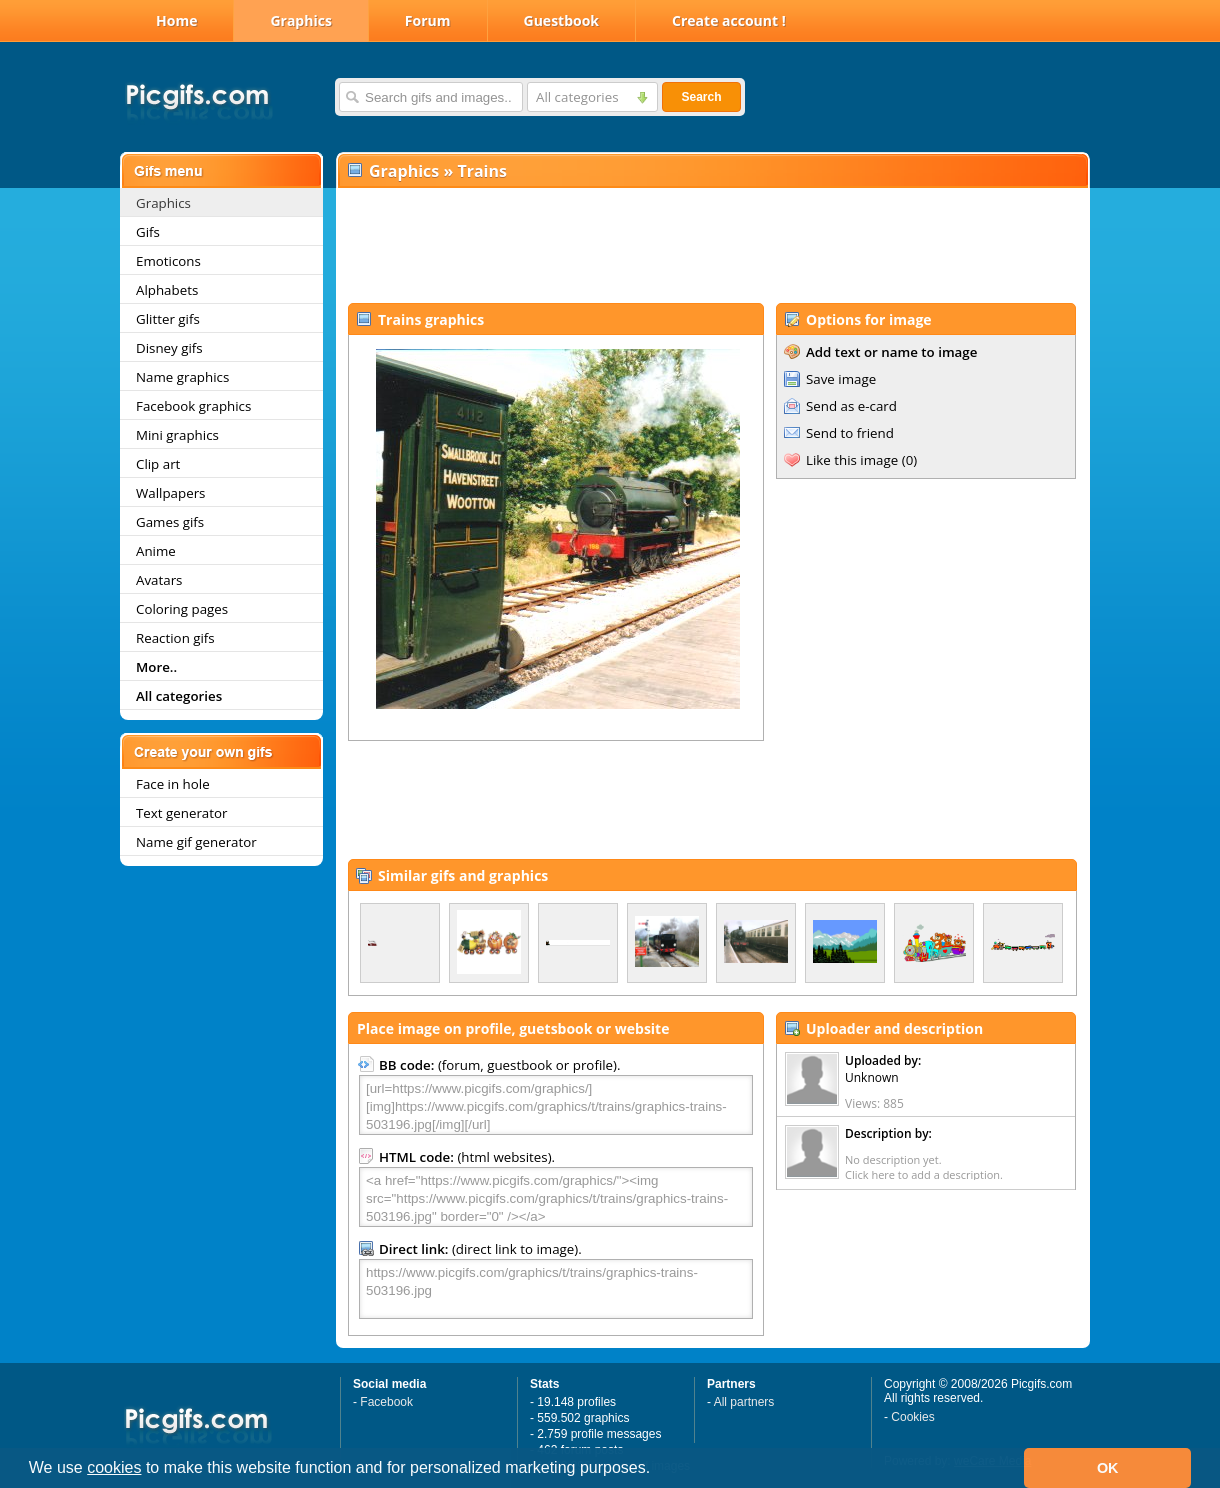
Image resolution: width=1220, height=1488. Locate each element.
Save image (841, 379)
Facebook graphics (193, 406)
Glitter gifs (168, 319)
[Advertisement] (712, 246)
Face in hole (173, 784)
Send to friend (850, 433)
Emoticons (168, 261)
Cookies (912, 1417)
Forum (428, 20)
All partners (744, 1402)
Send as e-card (851, 406)
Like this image (852, 460)
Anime (156, 551)
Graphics (300, 20)
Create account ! (729, 20)
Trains (482, 171)
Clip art (158, 464)
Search (701, 97)
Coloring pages (182, 609)
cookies (114, 1467)
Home (176, 20)
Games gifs (170, 522)
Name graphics (182, 377)
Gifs (148, 232)
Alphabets (167, 290)
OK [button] (1108, 1468)
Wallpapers (170, 493)
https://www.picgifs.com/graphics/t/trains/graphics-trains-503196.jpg (556, 1289)
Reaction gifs (175, 638)
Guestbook (562, 20)
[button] (658, 1470)
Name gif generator (196, 842)
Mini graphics (177, 435)
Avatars (159, 580)
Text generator (181, 813)
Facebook (386, 1402)
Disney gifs (169, 348)
